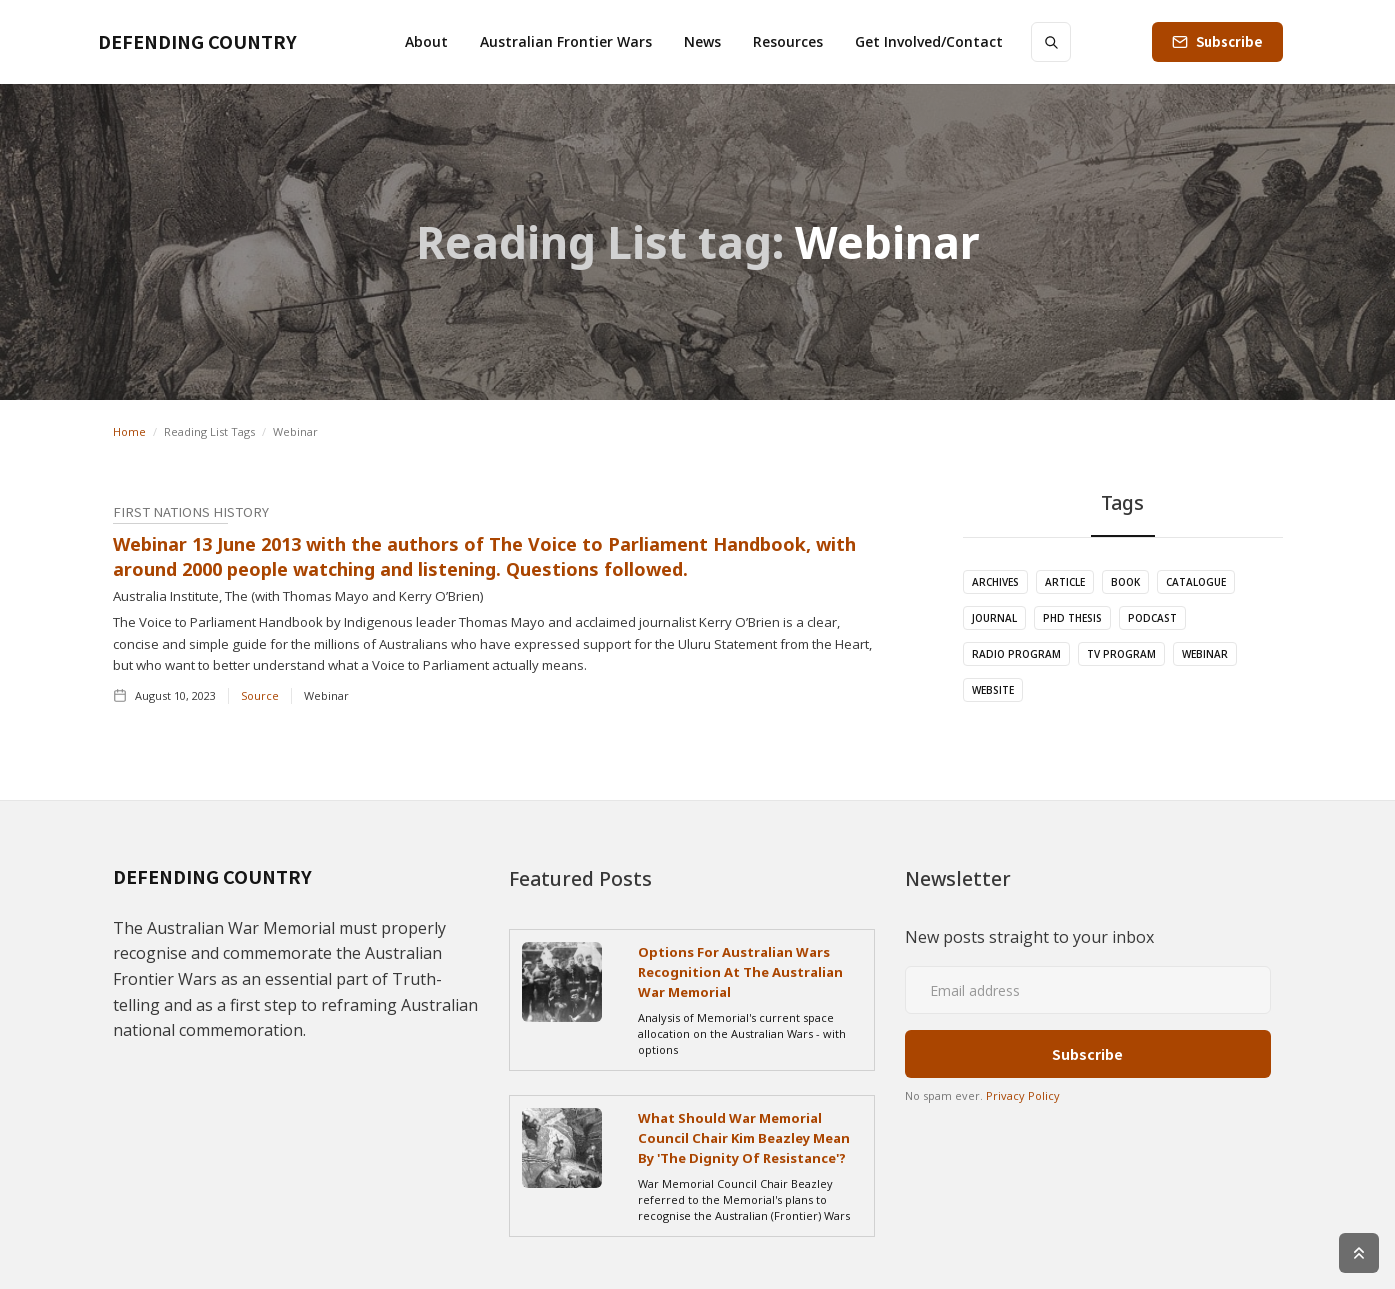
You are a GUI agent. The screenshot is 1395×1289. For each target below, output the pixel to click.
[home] (197, 42)
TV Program (1121, 654)
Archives (995, 582)
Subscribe (1229, 41)
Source (260, 695)
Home (129, 431)
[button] (426, 42)
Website (993, 690)
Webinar (1205, 654)
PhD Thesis (1072, 618)
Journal (994, 618)
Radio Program (1016, 654)
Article (1065, 582)
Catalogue (1196, 582)
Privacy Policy (1023, 1095)
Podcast (1152, 618)
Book (1125, 582)
